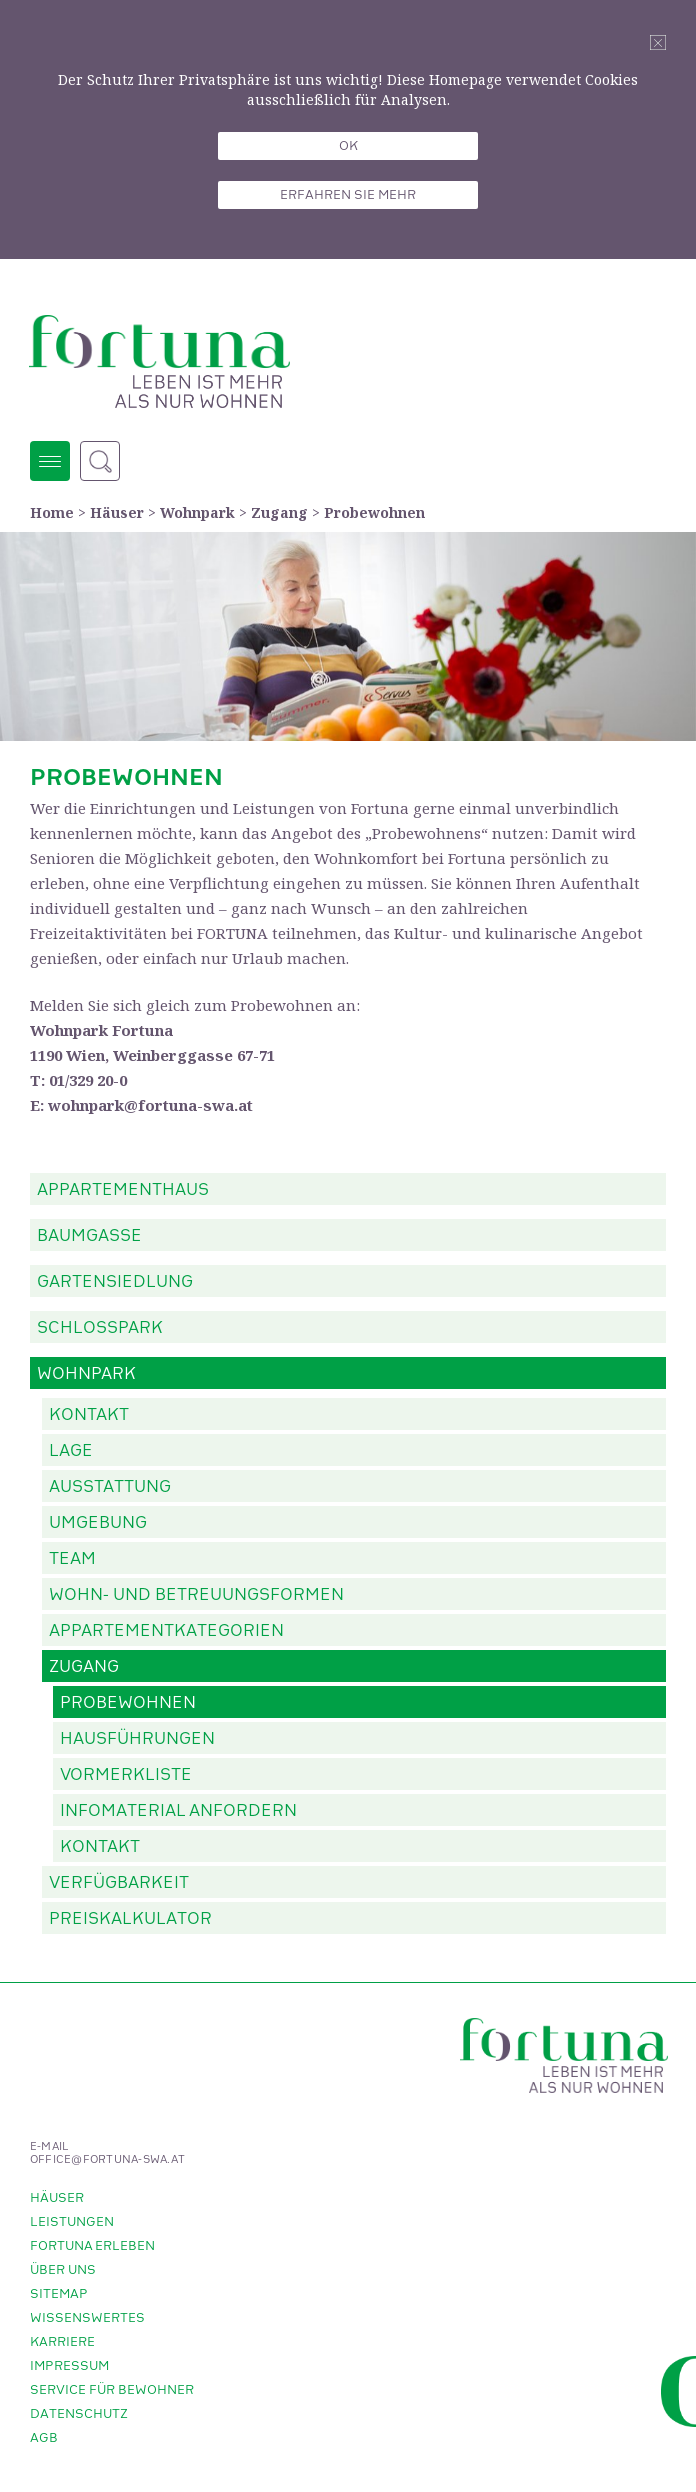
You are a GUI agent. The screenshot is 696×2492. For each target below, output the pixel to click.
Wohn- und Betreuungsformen (196, 1595)
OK (348, 146)
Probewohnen (374, 512)
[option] (348, 636)
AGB (44, 2438)
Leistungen (72, 2222)
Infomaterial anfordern (178, 1811)
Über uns (63, 2270)
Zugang (279, 512)
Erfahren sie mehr (348, 195)
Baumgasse (89, 1236)
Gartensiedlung (115, 1282)
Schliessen (658, 42)
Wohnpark (197, 512)
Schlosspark (100, 1328)
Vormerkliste (126, 1775)
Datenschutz (79, 2414)
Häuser (117, 512)
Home (52, 512)
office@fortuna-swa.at (107, 2160)
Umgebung (98, 1523)
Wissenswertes (87, 2318)
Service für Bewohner (112, 2390)
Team (72, 1559)
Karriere (62, 2342)
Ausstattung (110, 1487)
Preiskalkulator (130, 1919)
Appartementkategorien (166, 1631)
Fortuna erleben (92, 2246)
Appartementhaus (123, 1190)
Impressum (69, 2366)
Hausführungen (137, 1739)
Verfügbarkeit (119, 1883)
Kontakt (89, 1415)
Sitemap (59, 2294)
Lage (71, 1451)
